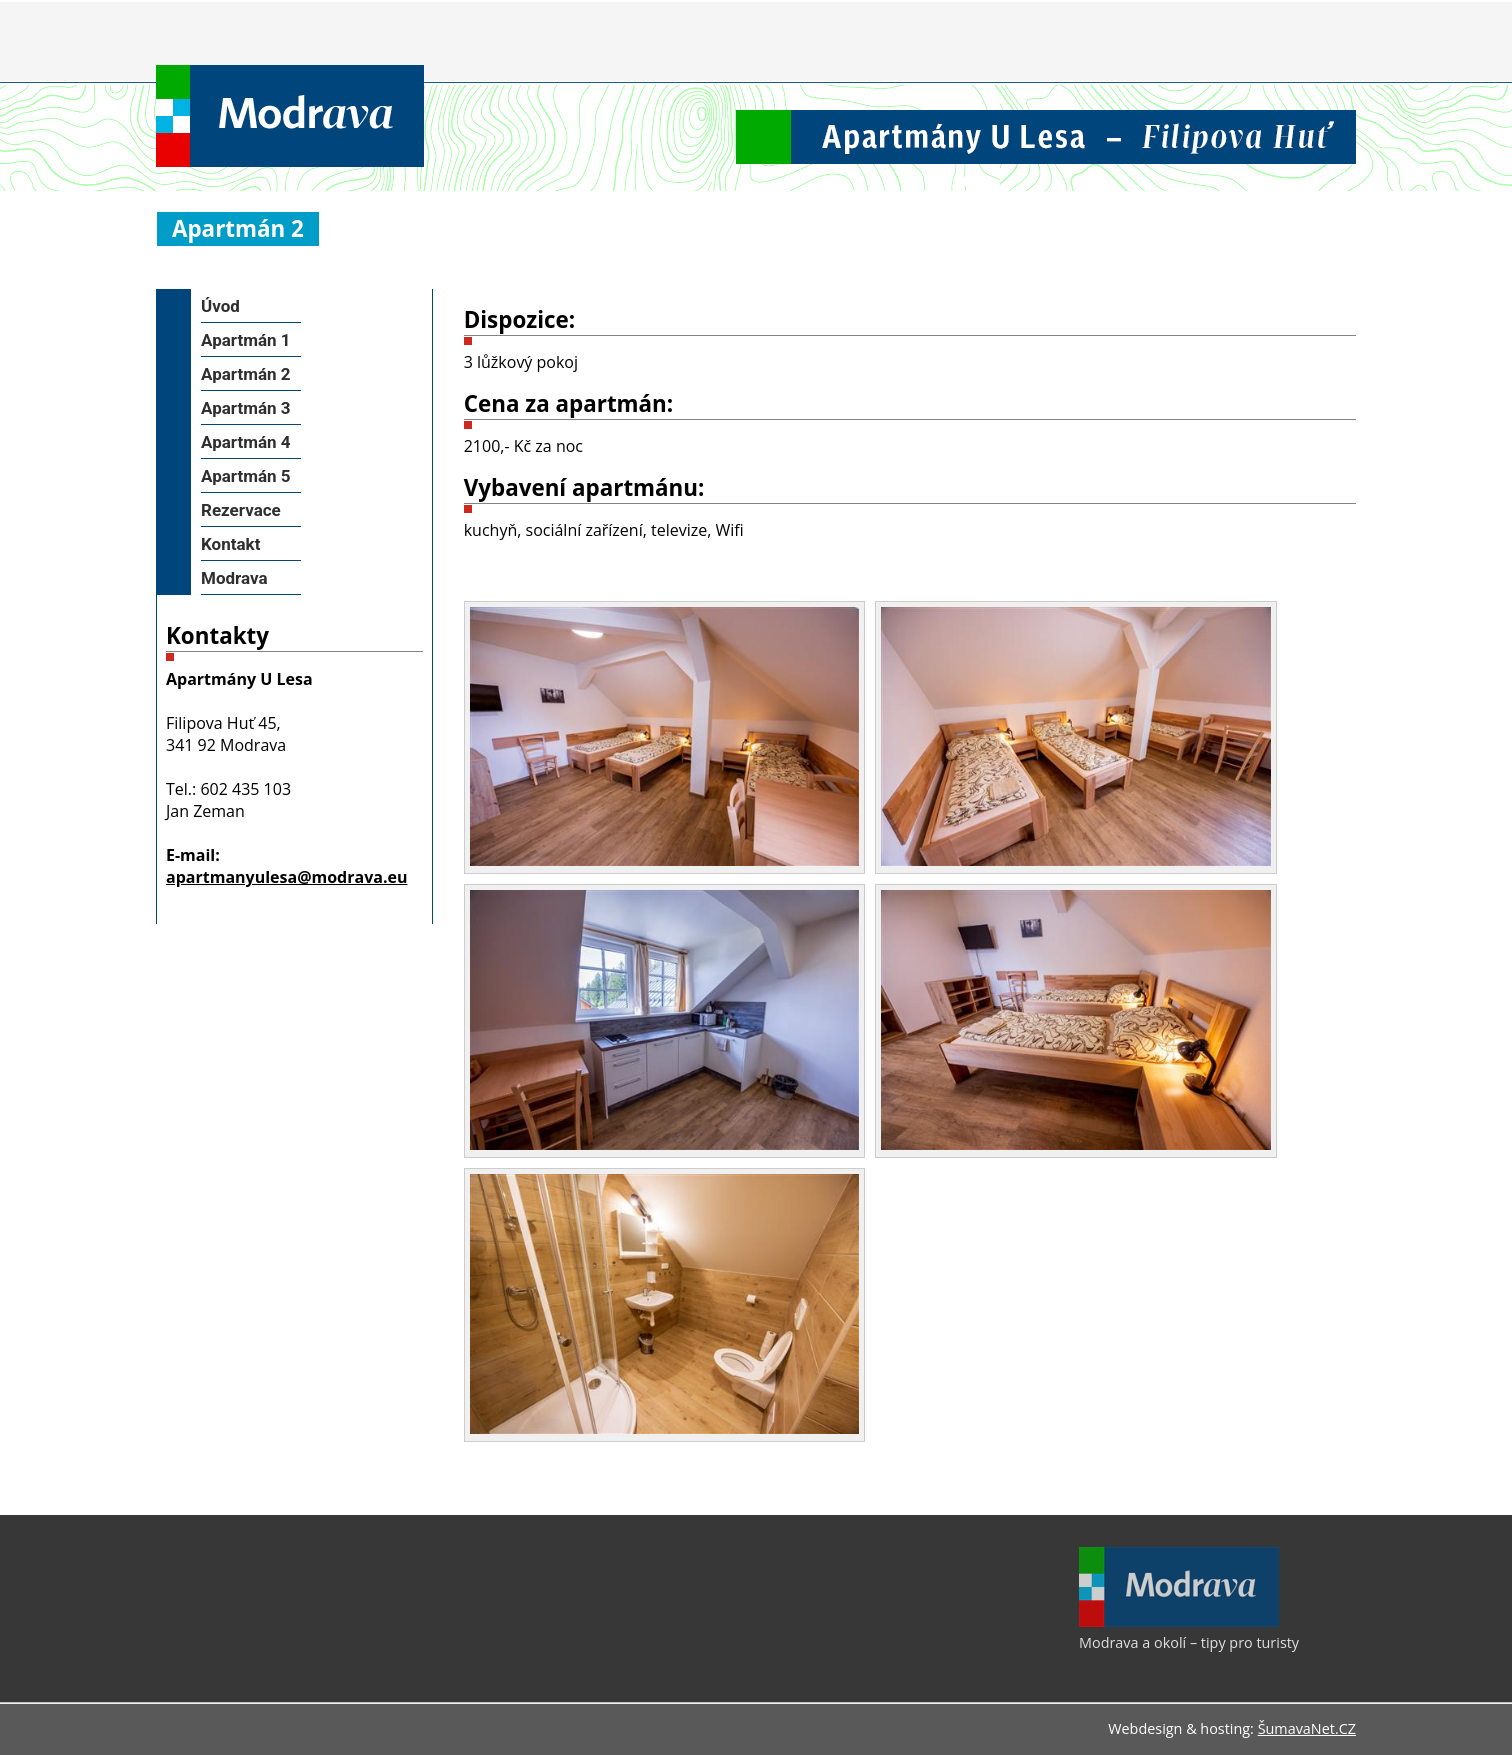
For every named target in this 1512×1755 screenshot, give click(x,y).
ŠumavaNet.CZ (1307, 1728)
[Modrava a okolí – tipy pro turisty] (1179, 1622)
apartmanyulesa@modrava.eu (286, 877)
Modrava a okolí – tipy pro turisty (1189, 1642)
